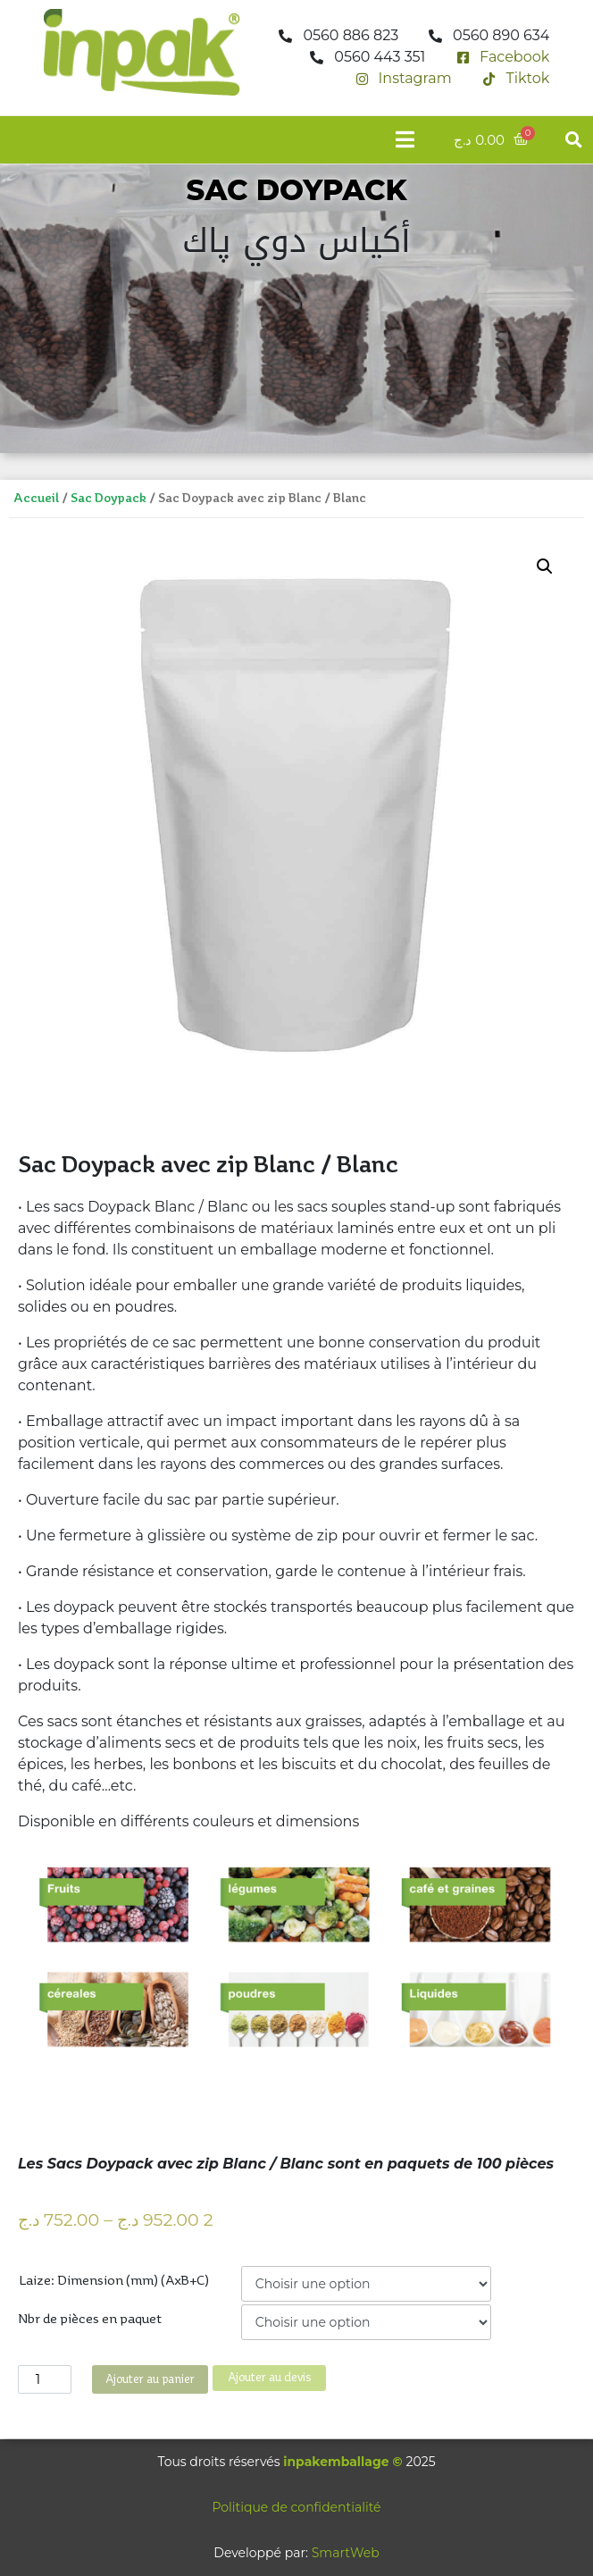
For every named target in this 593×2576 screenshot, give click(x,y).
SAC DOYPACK (296, 189)
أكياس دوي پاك (296, 241)
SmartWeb (346, 2553)
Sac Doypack (108, 498)
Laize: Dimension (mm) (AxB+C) (114, 2281)
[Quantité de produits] (44, 2379)
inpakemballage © (342, 2462)
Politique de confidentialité (296, 2507)
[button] (574, 140)
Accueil (36, 498)
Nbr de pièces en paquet (90, 2319)
